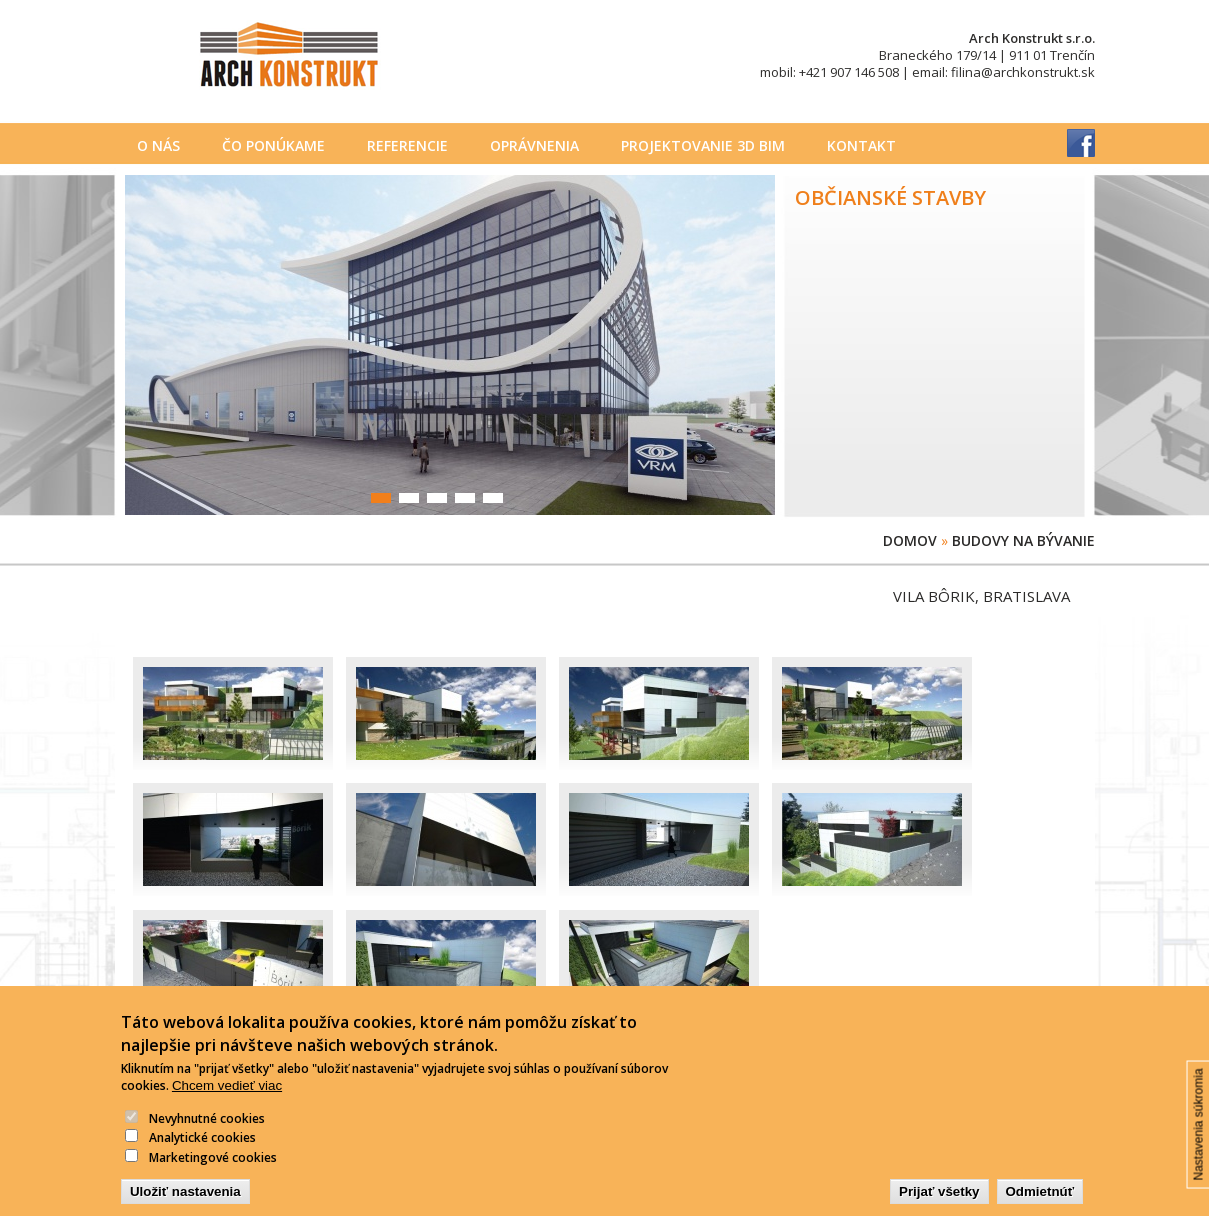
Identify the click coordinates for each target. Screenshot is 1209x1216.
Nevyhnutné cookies (207, 1132)
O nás (158, 145)
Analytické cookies (202, 1152)
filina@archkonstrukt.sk (1023, 72)
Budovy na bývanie (1023, 540)
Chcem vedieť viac (227, 1099)
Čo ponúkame (273, 145)
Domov (910, 540)
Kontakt (861, 145)
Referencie (407, 145)
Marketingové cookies (213, 1171)
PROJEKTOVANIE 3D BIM (703, 145)
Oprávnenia (534, 145)
